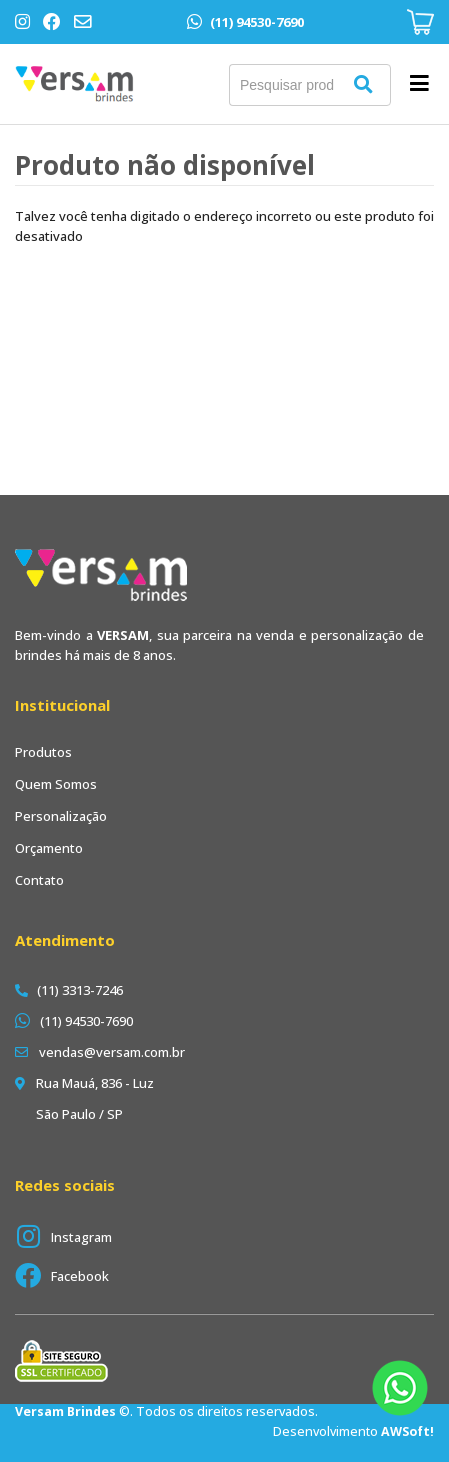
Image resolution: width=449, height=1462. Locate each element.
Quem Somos (56, 784)
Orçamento (49, 848)
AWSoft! (407, 1431)
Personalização (61, 816)
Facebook (80, 1276)
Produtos (43, 752)
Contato (39, 880)
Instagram (81, 1237)
